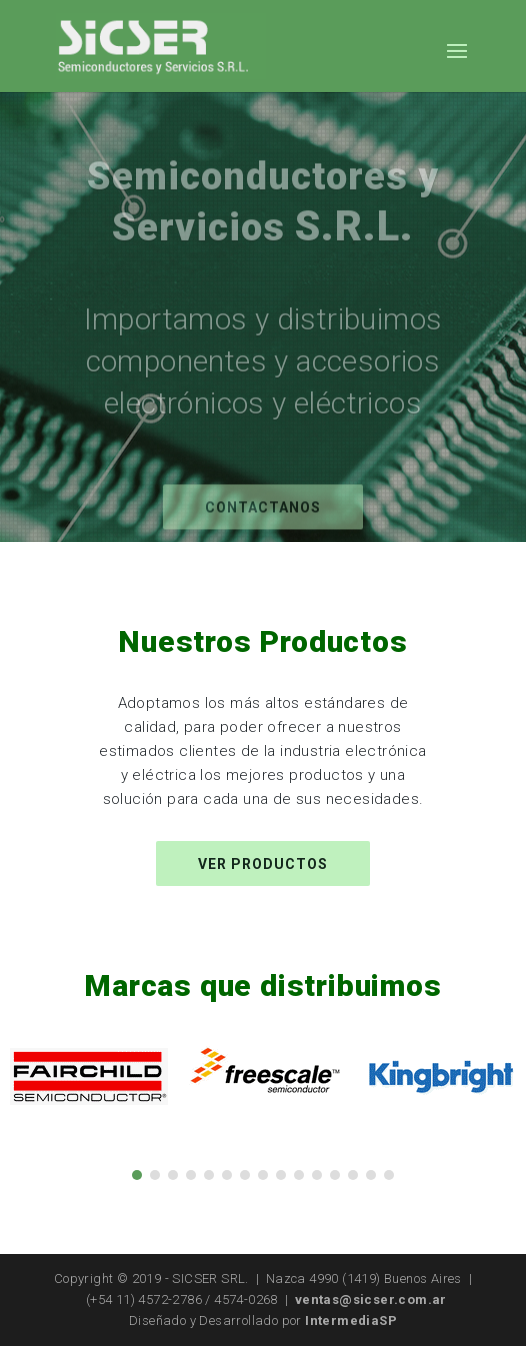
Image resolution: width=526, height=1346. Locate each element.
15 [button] (389, 1175)
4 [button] (191, 1175)
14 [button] (371, 1175)
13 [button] (353, 1175)
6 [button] (227, 1175)
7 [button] (245, 1175)
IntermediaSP (351, 1320)
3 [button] (173, 1175)
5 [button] (209, 1175)
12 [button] (335, 1175)
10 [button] (299, 1175)
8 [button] (263, 1175)
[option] (88, 1076)
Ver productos (263, 864)
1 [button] (137, 1175)
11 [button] (317, 1175)
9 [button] (281, 1175)
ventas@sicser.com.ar (371, 1299)
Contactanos (263, 520)
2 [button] (155, 1175)
